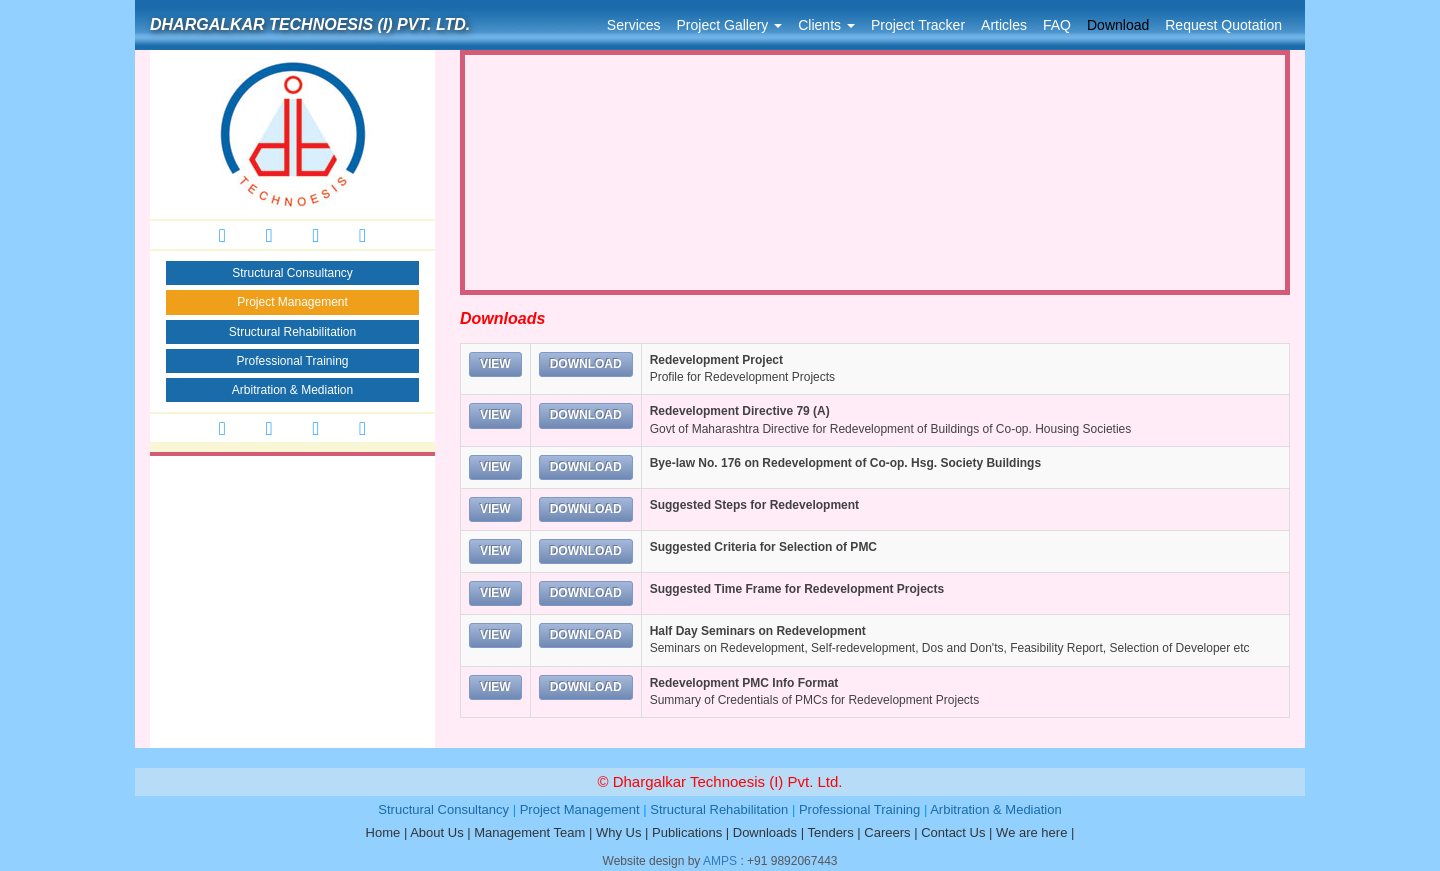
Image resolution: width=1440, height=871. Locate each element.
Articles (1004, 25)
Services (634, 25)
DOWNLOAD (586, 364)
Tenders (830, 832)
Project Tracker (918, 25)
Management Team (529, 832)
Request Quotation (1223, 25)
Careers (887, 832)
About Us (436, 832)
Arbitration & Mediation (292, 390)
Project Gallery (730, 25)
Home (383, 832)
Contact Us (953, 832)
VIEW (495, 364)
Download (1118, 25)
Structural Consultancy (292, 273)
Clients (826, 25)
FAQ (1057, 25)
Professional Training (292, 361)
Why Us (619, 832)
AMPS (720, 861)
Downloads (765, 832)
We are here (1031, 832)
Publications (687, 832)
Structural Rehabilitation (292, 332)
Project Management (292, 302)
